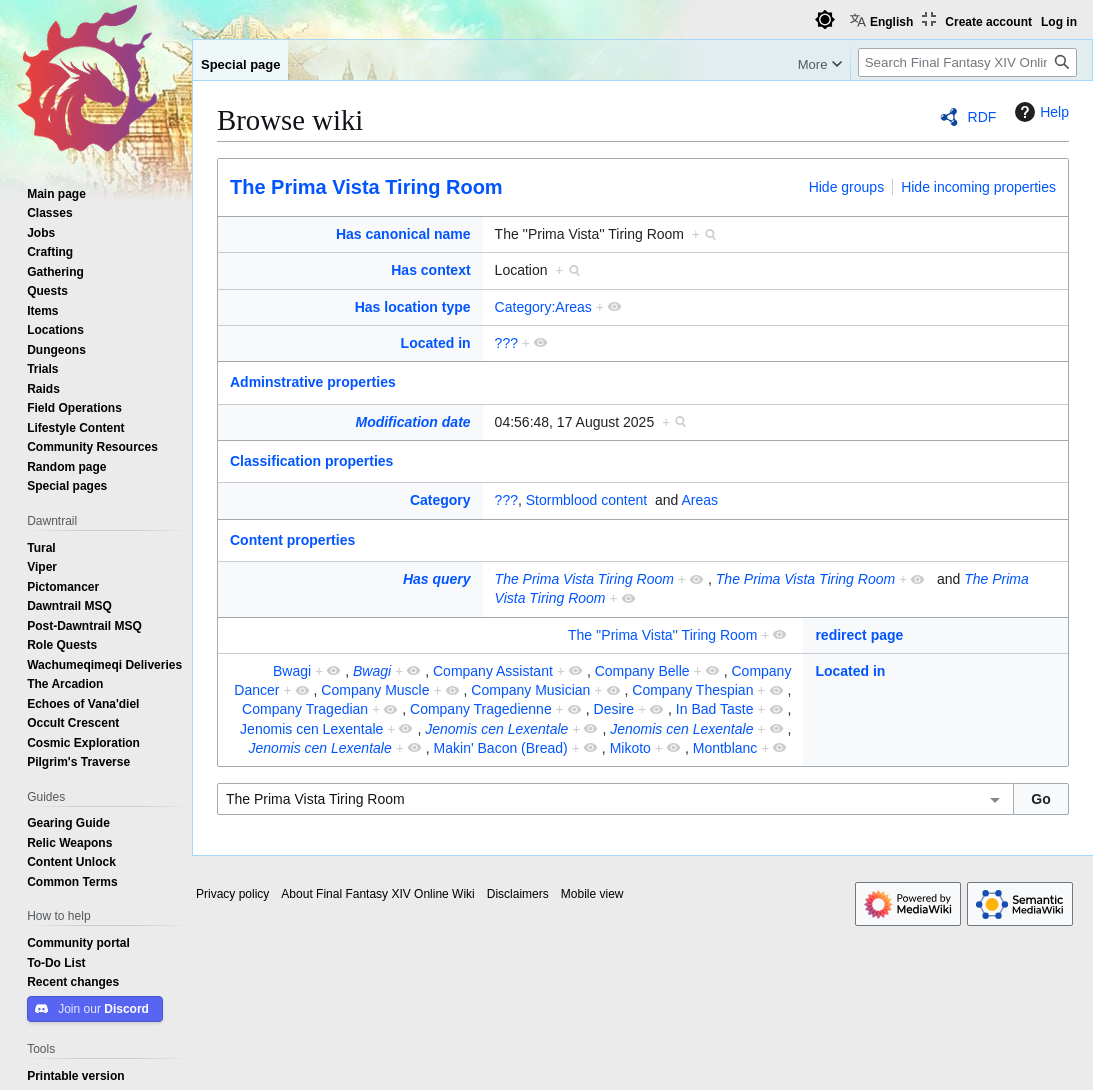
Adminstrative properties (313, 382)
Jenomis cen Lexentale (311, 729)
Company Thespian (692, 690)
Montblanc (725, 748)
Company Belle (642, 671)
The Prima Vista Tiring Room (366, 187)
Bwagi (292, 671)
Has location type (413, 307)
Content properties (292, 540)
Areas (699, 500)
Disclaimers (518, 894)
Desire (614, 709)
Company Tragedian (305, 709)
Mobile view (592, 894)
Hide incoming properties (978, 187)
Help (1039, 112)
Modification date (412, 422)
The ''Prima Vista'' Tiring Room (662, 635)
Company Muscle (375, 690)
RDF (982, 117)
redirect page (859, 635)
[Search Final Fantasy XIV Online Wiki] (967, 62)
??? (506, 343)
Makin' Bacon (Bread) (501, 748)
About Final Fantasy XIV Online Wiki (377, 894)
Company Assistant (493, 671)
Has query (437, 579)
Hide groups (847, 187)
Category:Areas (543, 307)
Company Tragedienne (481, 709)
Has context (430, 270)
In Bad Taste (715, 709)
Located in (436, 343)
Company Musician (530, 690)
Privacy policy (232, 894)
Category (440, 500)
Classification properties (311, 461)
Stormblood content (586, 500)
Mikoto (630, 748)
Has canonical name (403, 234)
